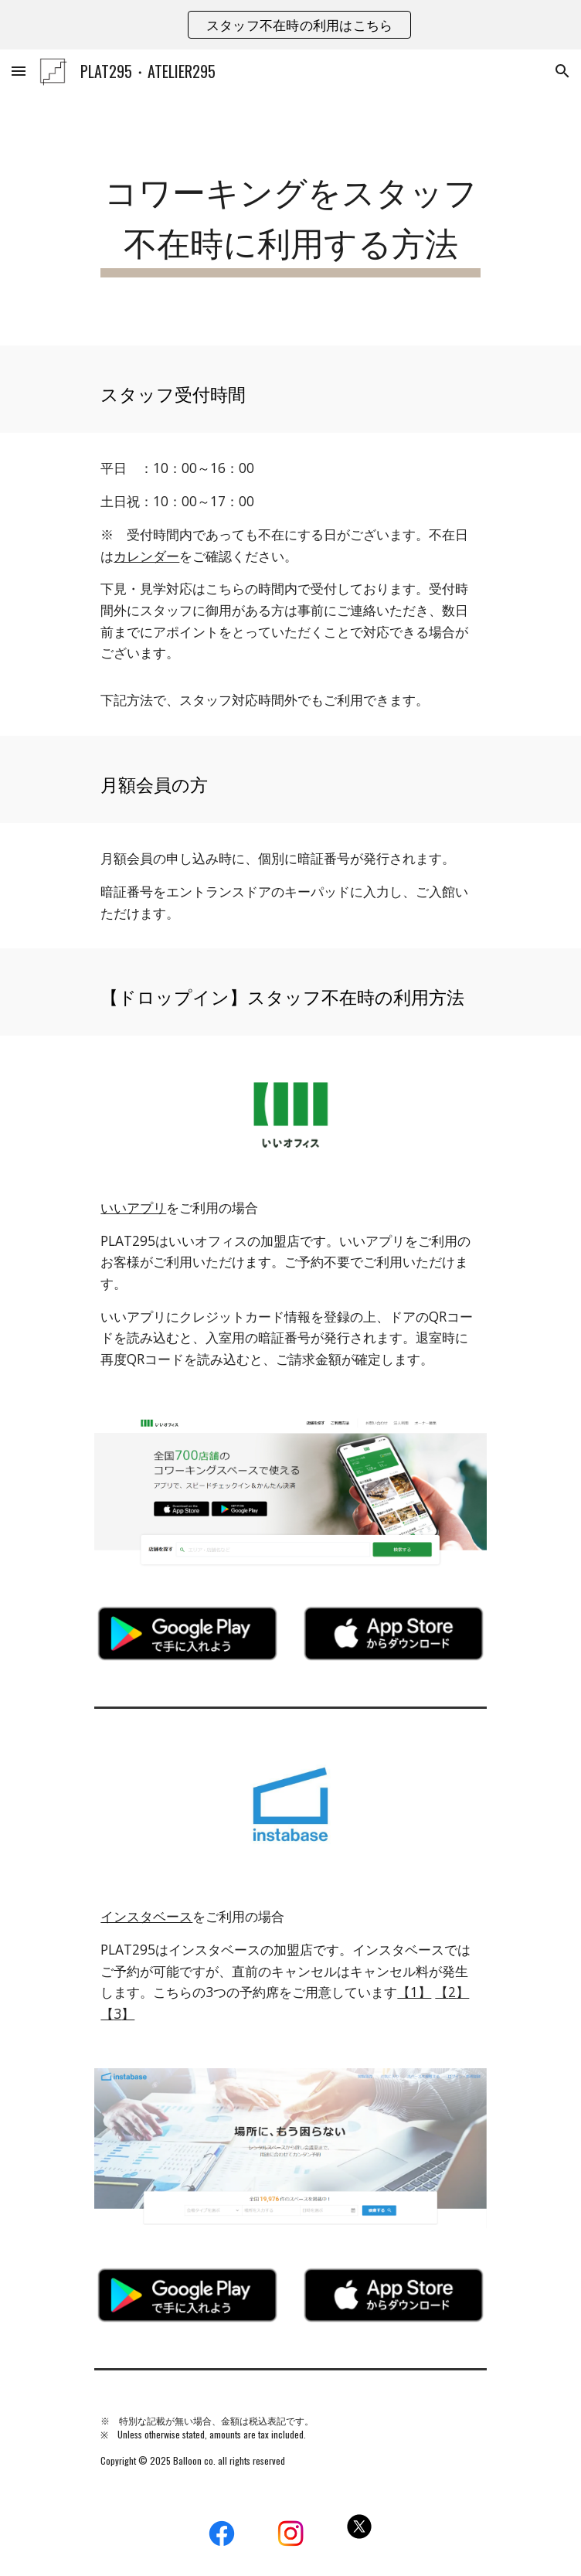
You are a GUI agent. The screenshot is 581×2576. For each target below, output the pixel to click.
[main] (290, 219)
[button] (18, 70)
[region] (290, 24)
